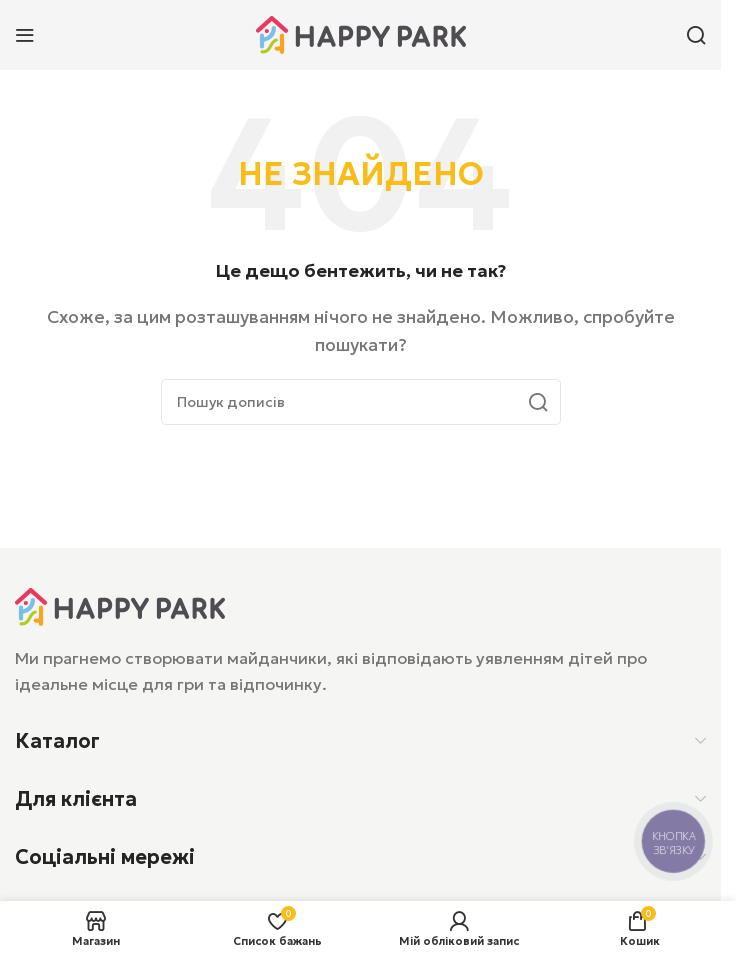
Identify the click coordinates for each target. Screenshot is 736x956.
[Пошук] (696, 35)
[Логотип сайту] (361, 33)
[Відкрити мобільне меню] (25, 35)
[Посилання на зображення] (120, 605)
